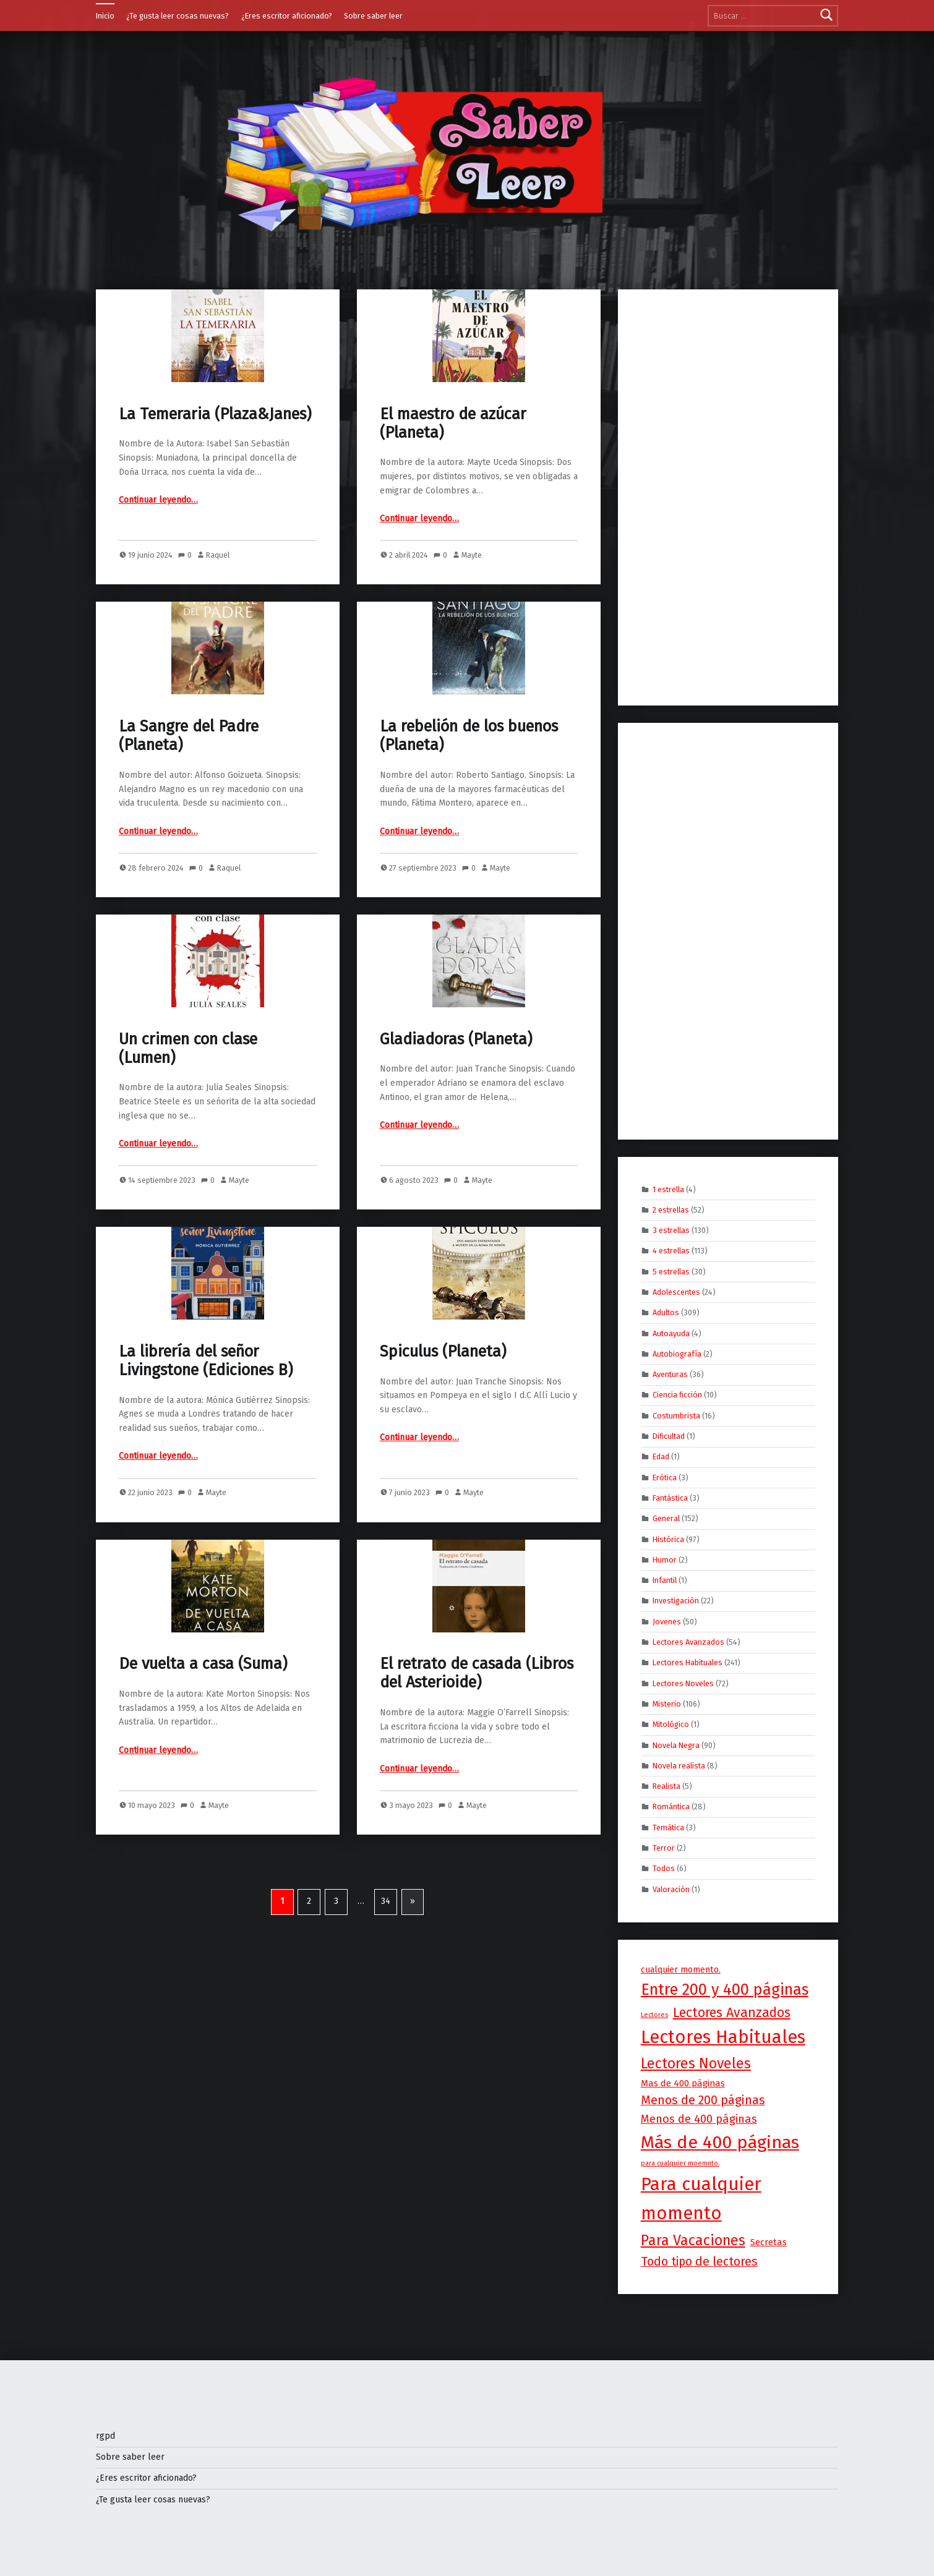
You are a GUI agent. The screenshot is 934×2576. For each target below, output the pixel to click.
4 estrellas (671, 1250)
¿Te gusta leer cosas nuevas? (177, 15)
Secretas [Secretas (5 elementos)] (768, 2242)
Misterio (667, 1703)
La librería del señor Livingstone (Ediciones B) (206, 1361)
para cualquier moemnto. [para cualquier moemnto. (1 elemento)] (680, 2163)
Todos (664, 1868)
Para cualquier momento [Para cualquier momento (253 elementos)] (701, 2199)
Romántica (671, 1806)
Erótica (665, 1477)
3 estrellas (671, 1230)
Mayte (471, 555)
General (666, 1518)
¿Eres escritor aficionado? (286, 15)
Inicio (105, 15)
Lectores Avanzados (688, 1642)
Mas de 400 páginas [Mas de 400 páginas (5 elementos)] (683, 2083)
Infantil (665, 1580)
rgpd (105, 2436)
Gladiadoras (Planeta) (456, 1039)
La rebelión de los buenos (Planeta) (469, 735)
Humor (665, 1559)
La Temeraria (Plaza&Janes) (215, 414)
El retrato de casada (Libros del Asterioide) (476, 1673)
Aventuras (670, 1374)
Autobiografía (677, 1353)
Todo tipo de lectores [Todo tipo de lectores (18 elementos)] (699, 2261)
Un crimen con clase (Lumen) (188, 1048)
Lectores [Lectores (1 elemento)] (654, 2015)
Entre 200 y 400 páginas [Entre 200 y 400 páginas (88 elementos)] (724, 1989)
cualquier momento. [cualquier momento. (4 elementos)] (681, 1969)
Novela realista (679, 1765)
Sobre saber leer (373, 15)
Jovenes (667, 1621)
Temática (668, 1827)
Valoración (671, 1888)
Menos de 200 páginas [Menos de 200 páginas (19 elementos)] (703, 2100)
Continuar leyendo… (158, 500)
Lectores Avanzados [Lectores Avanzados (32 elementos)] (731, 2013)
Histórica (668, 1538)
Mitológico (671, 1724)
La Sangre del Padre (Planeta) (189, 735)
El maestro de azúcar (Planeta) (453, 423)
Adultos (666, 1312)
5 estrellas (671, 1271)
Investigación (676, 1600)
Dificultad (669, 1436)
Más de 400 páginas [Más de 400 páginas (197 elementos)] (720, 2142)
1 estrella (668, 1188)
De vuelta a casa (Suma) (203, 1663)
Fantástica (670, 1498)
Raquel (217, 555)
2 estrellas (671, 1209)
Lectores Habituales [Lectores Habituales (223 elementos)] (723, 2037)
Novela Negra (676, 1744)
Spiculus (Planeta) (443, 1351)
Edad (661, 1456)
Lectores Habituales (687, 1662)
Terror (664, 1848)
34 (385, 1901)
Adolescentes (676, 1292)
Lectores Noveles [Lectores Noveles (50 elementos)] (696, 2063)
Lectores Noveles (683, 1682)
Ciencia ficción (677, 1394)
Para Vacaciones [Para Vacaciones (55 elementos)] (693, 2240)
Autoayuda (671, 1332)
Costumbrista (676, 1415)
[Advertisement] (728, 497)
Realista (666, 1786)
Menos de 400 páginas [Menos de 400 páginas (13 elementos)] (699, 2119)
